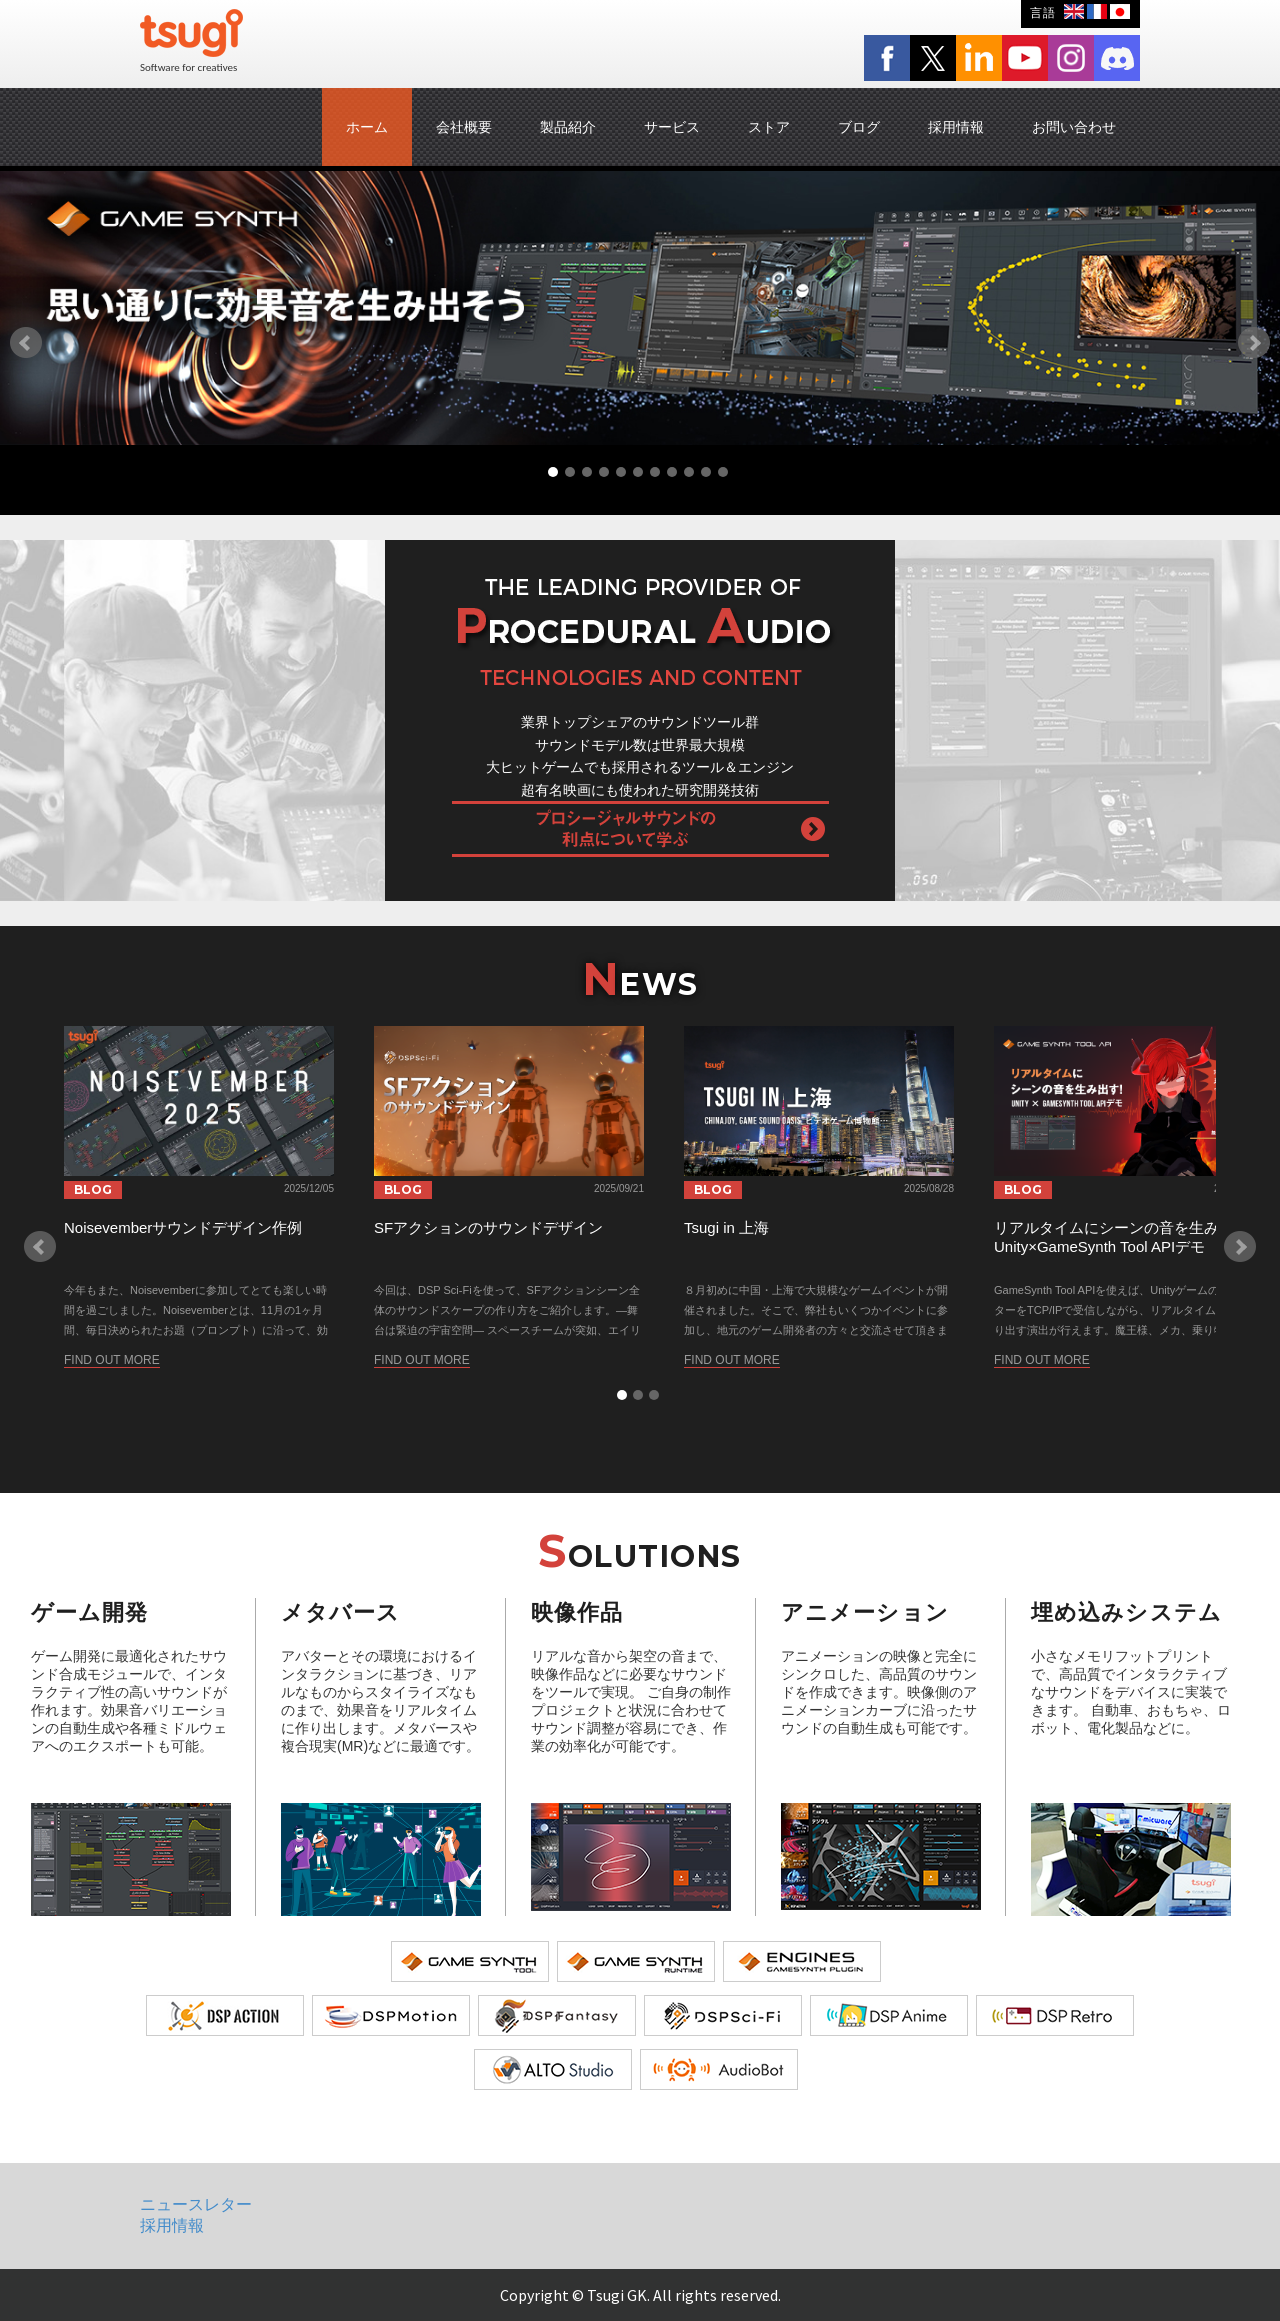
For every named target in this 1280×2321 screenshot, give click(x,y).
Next (1254, 343)
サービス (672, 127)
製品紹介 (568, 127)
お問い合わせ (1074, 127)
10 (706, 472)
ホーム (367, 127)
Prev (26, 343)
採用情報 (956, 127)
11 (723, 472)
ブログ (859, 127)
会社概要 (464, 127)
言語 (1043, 13)
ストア (769, 127)
